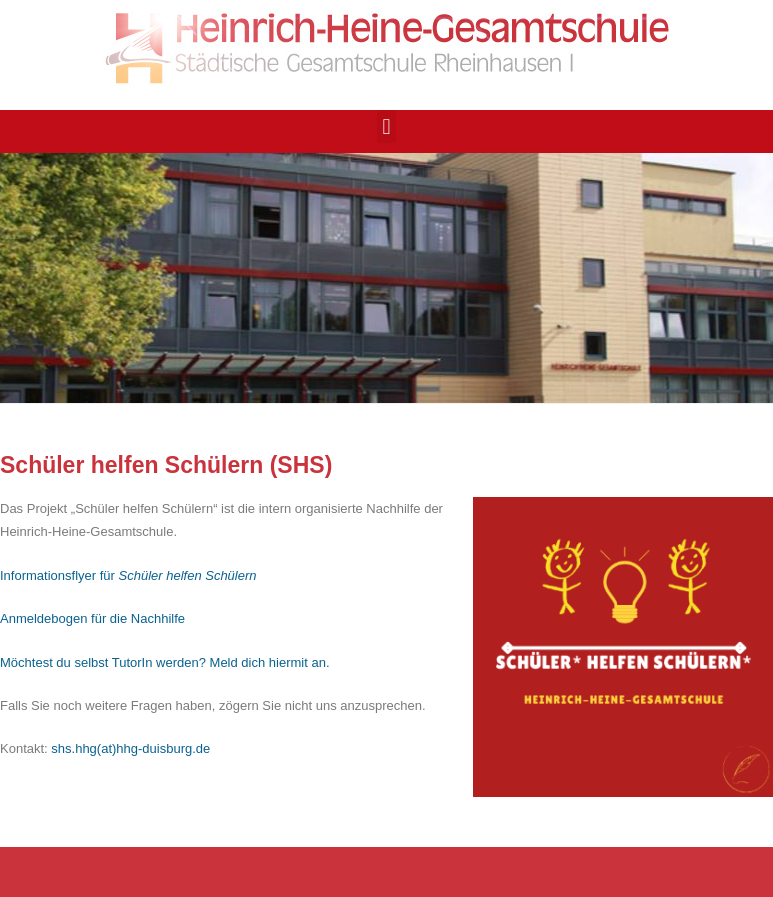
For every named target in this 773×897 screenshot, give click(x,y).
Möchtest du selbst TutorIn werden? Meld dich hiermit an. (165, 662)
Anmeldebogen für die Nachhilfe (92, 618)
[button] (386, 126)
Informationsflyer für (128, 575)
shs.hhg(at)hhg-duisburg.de (130, 748)
